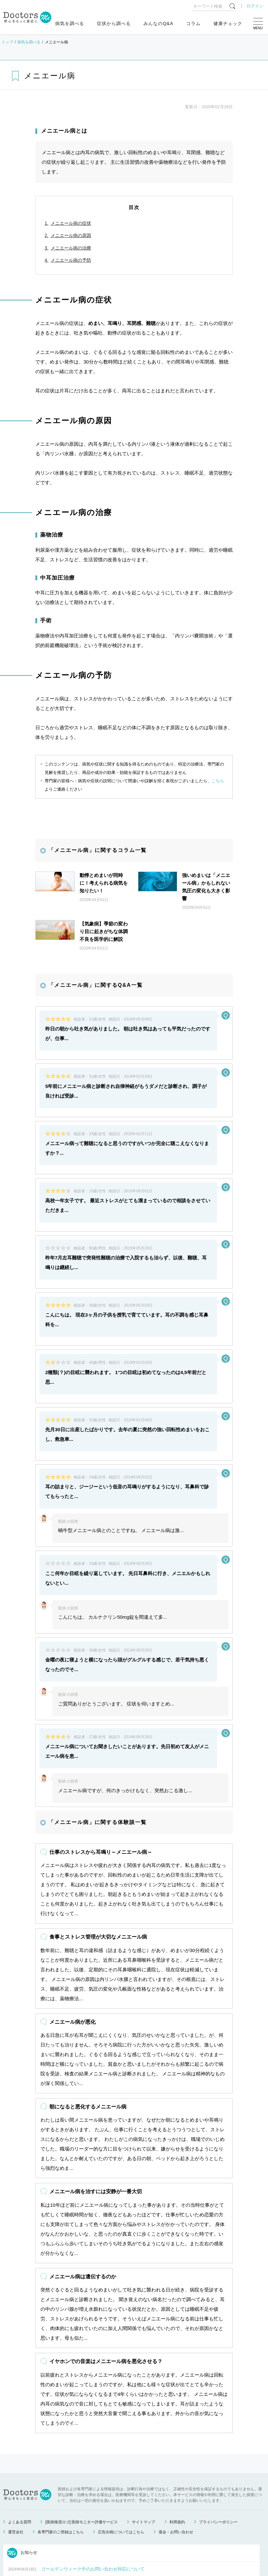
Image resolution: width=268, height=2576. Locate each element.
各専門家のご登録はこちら (61, 2463)
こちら (218, 780)
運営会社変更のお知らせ (66, 2531)
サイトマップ (143, 2453)
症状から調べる (114, 23)
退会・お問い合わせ (176, 2463)
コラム (193, 23)
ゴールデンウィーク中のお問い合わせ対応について (92, 2500)
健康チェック (227, 23)
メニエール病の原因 (71, 235)
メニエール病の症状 (71, 223)
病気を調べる (69, 23)
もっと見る (128, 2547)
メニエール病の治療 (71, 247)
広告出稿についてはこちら (121, 2463)
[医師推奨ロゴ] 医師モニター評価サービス (81, 2453)
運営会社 (15, 2463)
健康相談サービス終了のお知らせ (74, 2516)
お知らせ (22, 2484)
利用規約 (177, 2453)
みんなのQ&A (158, 23)
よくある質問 (19, 2453)
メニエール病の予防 (71, 260)
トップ (7, 42)
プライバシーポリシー (218, 2453)
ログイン (254, 6)
